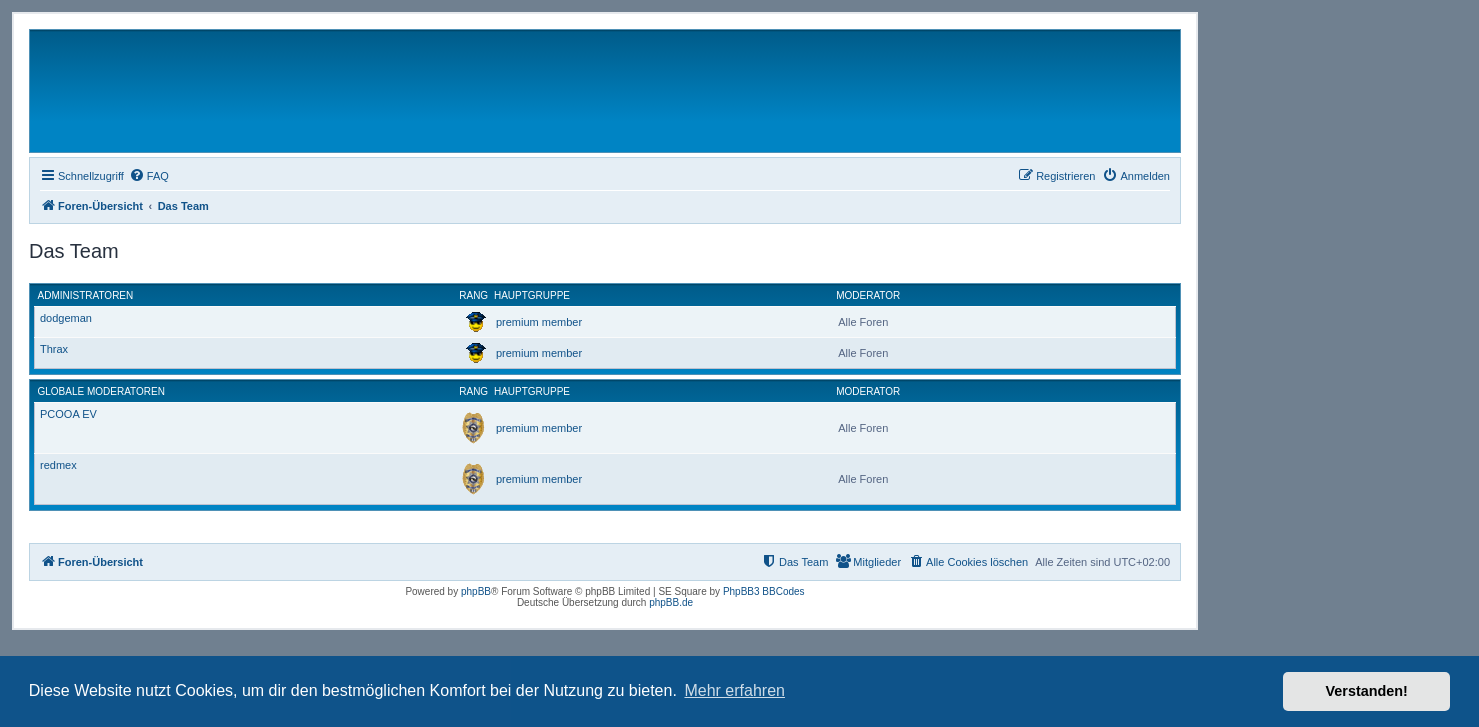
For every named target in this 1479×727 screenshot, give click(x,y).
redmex (58, 465)
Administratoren (86, 295)
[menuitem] (149, 176)
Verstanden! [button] (1367, 691)
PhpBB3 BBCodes (764, 591)
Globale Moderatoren (101, 391)
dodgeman (66, 318)
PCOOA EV (68, 414)
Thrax (54, 349)
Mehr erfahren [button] (734, 690)
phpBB (476, 591)
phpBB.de (671, 602)
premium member (539, 322)
